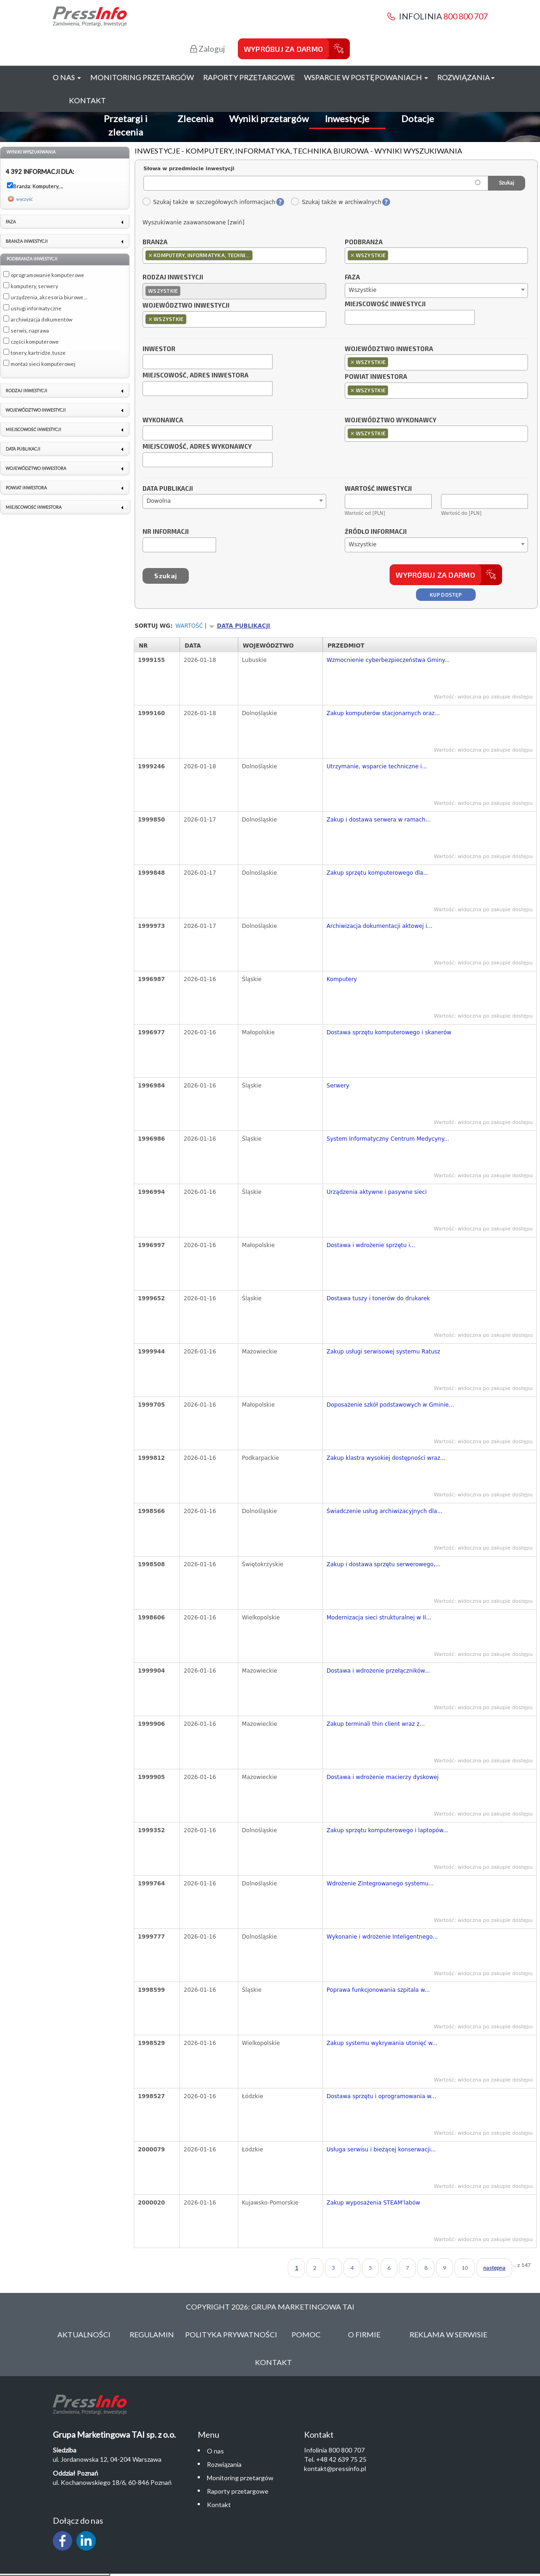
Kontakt (87, 100)
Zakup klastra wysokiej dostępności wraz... (386, 1458)
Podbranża (364, 242)
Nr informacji (166, 532)
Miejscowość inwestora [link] (34, 507)
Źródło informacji (376, 532)
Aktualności (84, 2334)
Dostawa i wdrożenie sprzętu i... (371, 1245)
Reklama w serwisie (448, 2334)
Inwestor (159, 349)
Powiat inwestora (376, 377)
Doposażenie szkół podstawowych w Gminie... (390, 1405)
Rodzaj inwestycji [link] (26, 390)
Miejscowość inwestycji (385, 304)
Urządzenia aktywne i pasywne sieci (377, 1192)
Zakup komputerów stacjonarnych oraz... (383, 713)
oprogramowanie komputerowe (47, 275)
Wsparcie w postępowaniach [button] (366, 77)
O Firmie (364, 2334)
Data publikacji (168, 489)
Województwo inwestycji (186, 306)
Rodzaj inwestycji (173, 277)
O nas (215, 2451)
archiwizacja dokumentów (41, 319)
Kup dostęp (446, 595)
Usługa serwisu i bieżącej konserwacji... (381, 2149)
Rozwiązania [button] (466, 77)
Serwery (338, 1085)
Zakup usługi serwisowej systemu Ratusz (384, 1351)
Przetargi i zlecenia (126, 125)
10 (464, 2267)
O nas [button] (67, 77)
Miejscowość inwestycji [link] (33, 429)
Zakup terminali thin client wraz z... (376, 1724)
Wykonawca (163, 420)
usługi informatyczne (36, 308)
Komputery (342, 979)
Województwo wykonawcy (390, 420)
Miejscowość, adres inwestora (195, 375)
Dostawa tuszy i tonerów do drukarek (378, 1298)
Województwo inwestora (389, 349)
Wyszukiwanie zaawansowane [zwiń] (193, 222)
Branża (155, 242)
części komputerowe (35, 342)
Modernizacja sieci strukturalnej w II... (379, 1617)
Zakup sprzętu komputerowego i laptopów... (387, 1830)
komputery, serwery (34, 286)
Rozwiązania (224, 2464)
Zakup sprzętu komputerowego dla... (377, 873)
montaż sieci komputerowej (43, 364)
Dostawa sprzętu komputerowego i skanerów (389, 1032)
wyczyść (24, 199)
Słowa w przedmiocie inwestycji (189, 169)
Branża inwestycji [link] (27, 241)
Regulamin (152, 2334)
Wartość (189, 626)
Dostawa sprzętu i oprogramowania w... (381, 2096)
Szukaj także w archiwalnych (336, 202)
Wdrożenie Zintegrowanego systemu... (380, 1883)
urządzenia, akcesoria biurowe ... (49, 297)
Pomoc (306, 2334)
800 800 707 (465, 16)
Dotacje (417, 118)
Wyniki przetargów (269, 118)
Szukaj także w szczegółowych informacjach (209, 202)
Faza (352, 277)
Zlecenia (195, 118)
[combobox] (234, 255)
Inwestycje (347, 118)
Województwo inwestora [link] (36, 468)
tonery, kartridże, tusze (38, 353)
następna (494, 2267)
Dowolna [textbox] (159, 501)
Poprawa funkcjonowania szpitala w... (378, 1990)
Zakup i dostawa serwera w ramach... (379, 819)
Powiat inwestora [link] (26, 487)
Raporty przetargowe (249, 77)
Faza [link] (11, 221)
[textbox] (257, 255)
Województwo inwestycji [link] (36, 410)
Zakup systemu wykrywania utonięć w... (382, 2043)
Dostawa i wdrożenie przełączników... (378, 1671)
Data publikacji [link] (23, 448)
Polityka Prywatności (231, 2334)
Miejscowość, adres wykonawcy (197, 447)
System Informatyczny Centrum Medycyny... (388, 1139)
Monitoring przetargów (142, 77)
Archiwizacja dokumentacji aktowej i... (380, 926)
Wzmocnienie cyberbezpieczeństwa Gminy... (388, 660)
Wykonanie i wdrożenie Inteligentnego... (382, 1937)
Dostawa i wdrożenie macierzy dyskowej (383, 1777)
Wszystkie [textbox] (363, 290)
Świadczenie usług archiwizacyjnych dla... (384, 1511)
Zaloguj (207, 49)
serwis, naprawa (30, 330)
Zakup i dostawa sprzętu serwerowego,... (384, 1564)
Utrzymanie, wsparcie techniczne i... (377, 766)
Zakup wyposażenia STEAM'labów (373, 2202)
